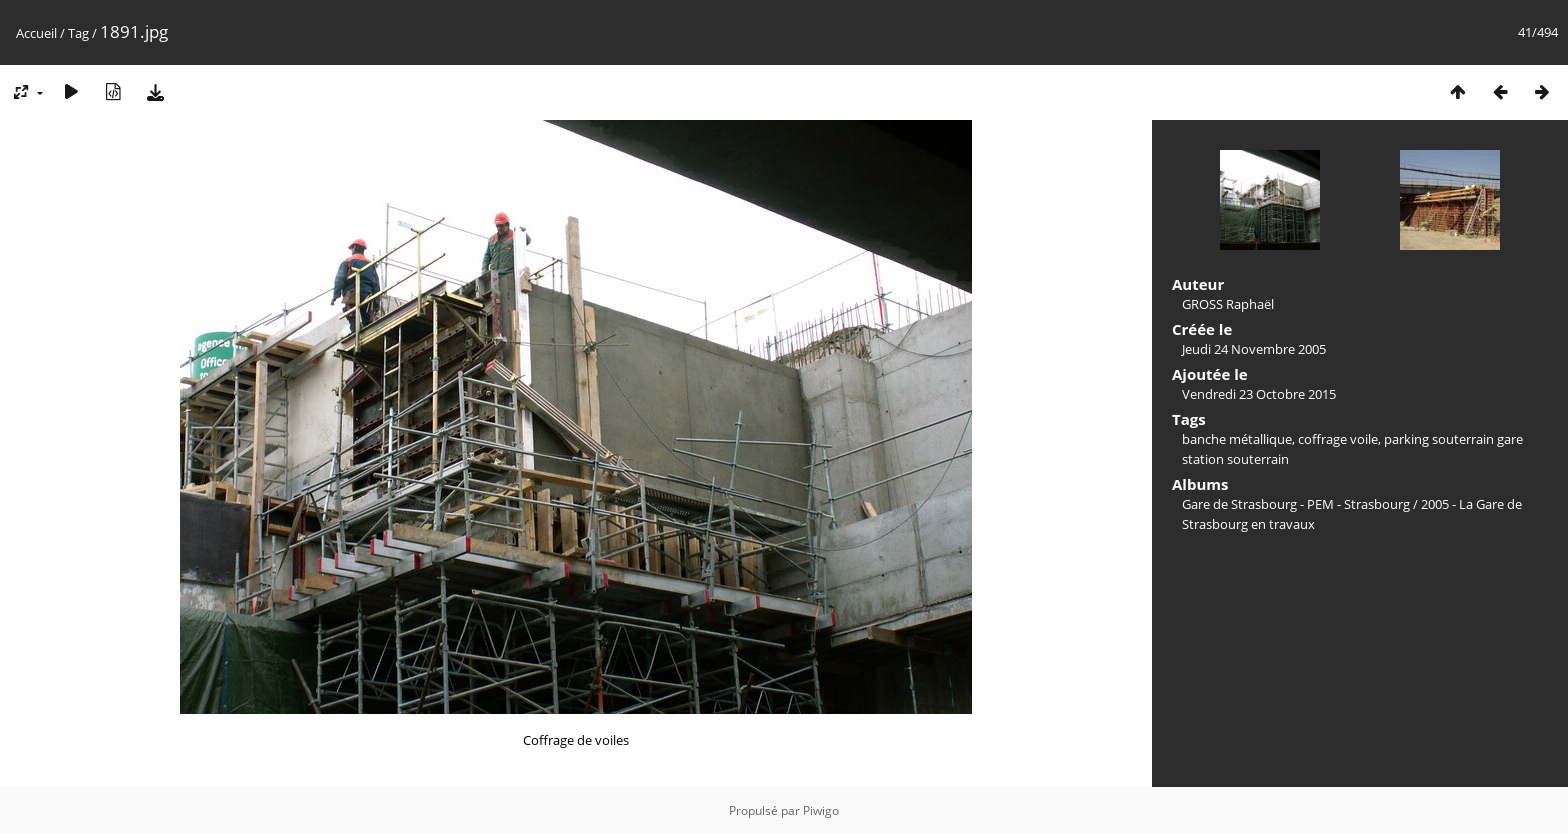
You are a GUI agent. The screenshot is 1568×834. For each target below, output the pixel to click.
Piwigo (821, 810)
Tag (78, 33)
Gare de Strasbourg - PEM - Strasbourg (1296, 504)
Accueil (36, 33)
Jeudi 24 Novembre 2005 (1254, 349)
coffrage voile (1338, 439)
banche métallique (1237, 439)
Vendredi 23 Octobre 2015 (1259, 394)
